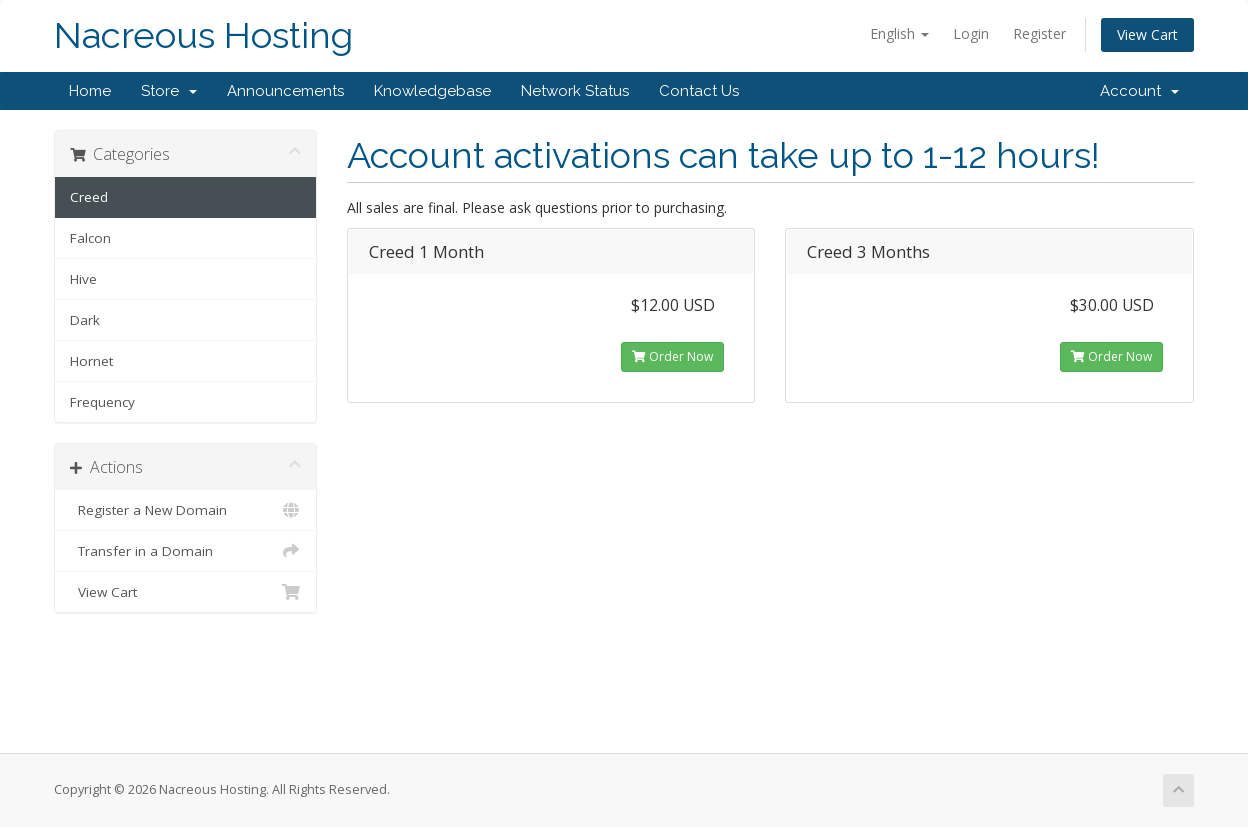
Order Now (672, 356)
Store (169, 91)
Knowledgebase (432, 91)
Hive (83, 279)
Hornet (91, 361)
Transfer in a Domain (185, 551)
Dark (85, 320)
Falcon (90, 238)
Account (1139, 91)
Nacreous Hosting (203, 35)
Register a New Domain (185, 510)
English (899, 33)
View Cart (1147, 34)
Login (971, 33)
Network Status (575, 91)
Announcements (285, 91)
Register (1039, 33)
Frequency (102, 402)
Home (90, 91)
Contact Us (699, 91)
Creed (89, 197)
